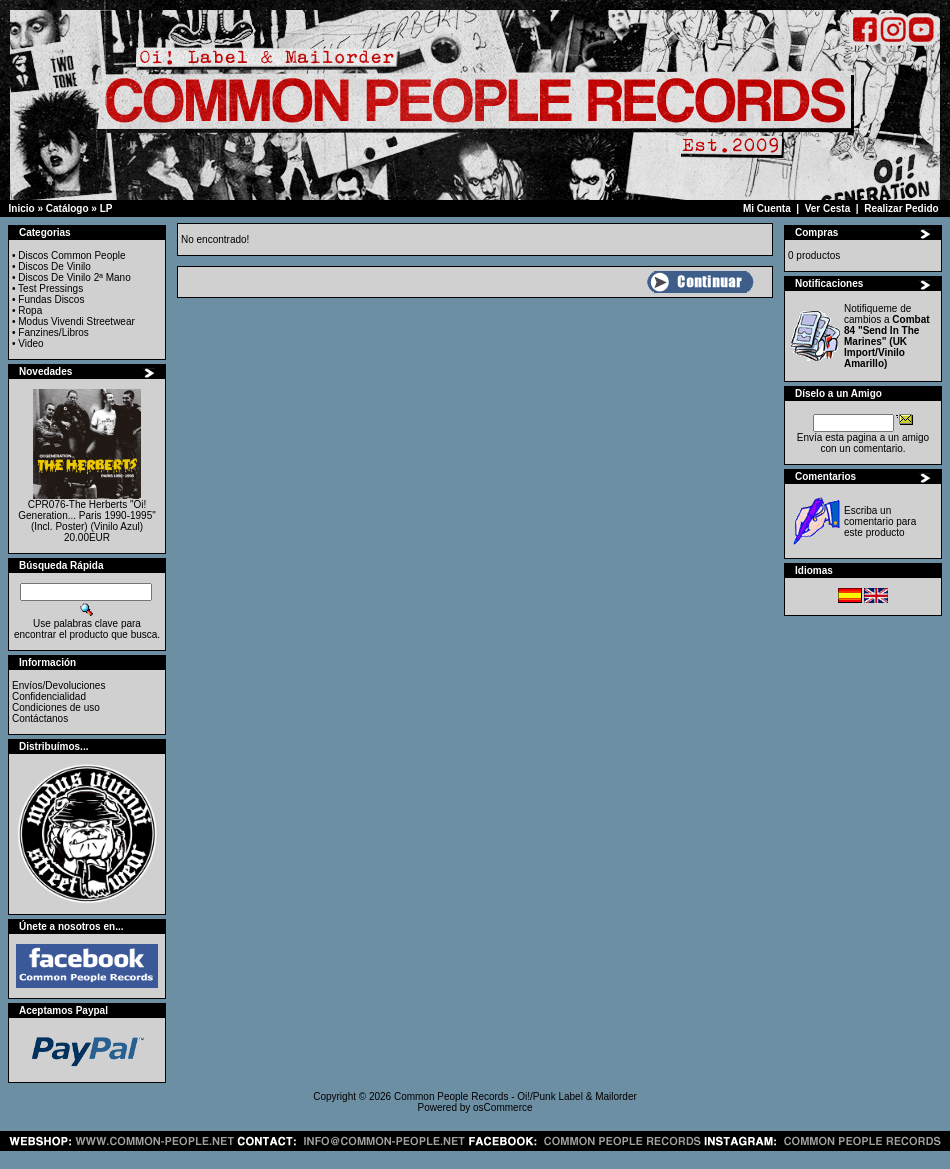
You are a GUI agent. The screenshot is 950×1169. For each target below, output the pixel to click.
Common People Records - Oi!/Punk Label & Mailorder (515, 1096)
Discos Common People (71, 255)
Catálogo (67, 208)
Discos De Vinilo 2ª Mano (74, 277)
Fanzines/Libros (53, 332)
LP (106, 208)
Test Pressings (50, 288)
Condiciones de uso (56, 707)
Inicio (22, 208)
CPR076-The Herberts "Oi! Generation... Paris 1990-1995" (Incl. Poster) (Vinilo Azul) (87, 515)
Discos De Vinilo (54, 266)
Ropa (30, 310)
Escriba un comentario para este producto (880, 521)
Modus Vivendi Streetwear (76, 321)
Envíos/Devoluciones (58, 685)
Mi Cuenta (767, 208)
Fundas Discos (51, 299)
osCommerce (502, 1107)
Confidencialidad (49, 696)
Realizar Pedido (901, 208)
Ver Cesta (828, 208)
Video (30, 343)
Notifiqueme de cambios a (887, 336)
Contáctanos (40, 718)
